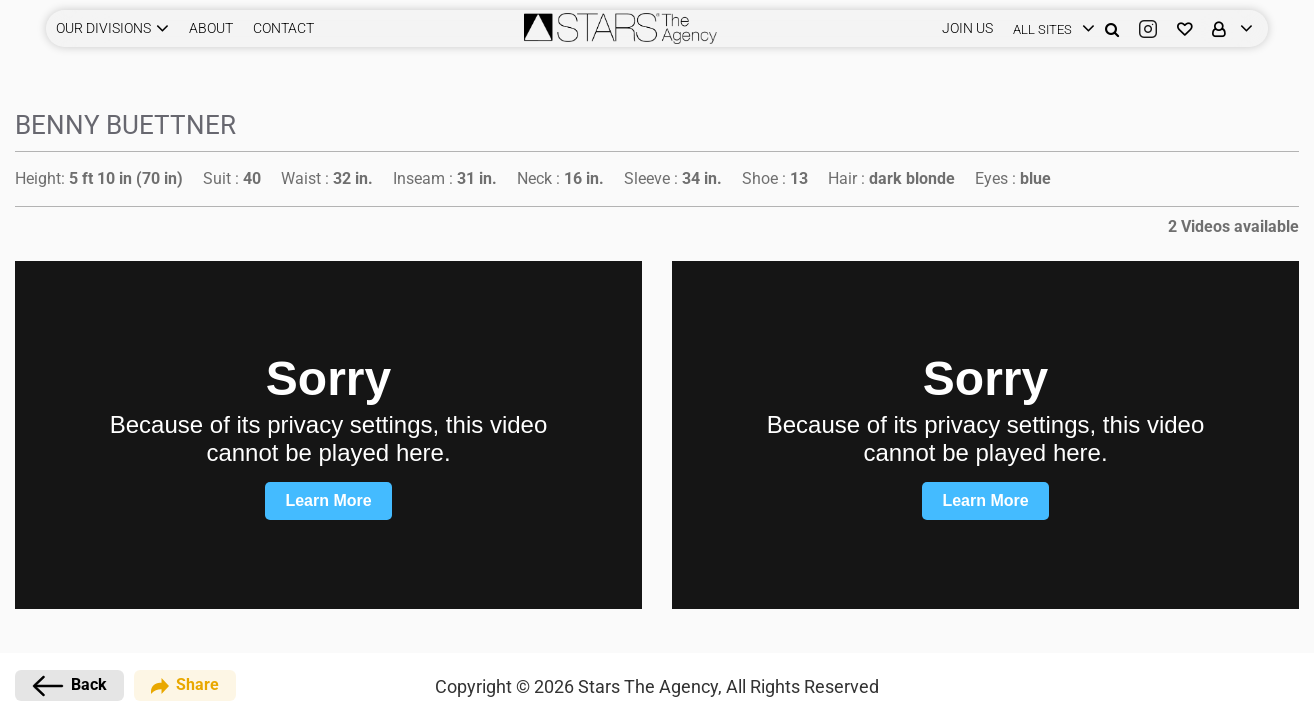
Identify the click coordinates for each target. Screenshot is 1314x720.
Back (69, 686)
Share (185, 685)
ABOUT (211, 28)
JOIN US (967, 28)
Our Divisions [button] (103, 28)
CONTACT (283, 28)
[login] (1049, 28)
